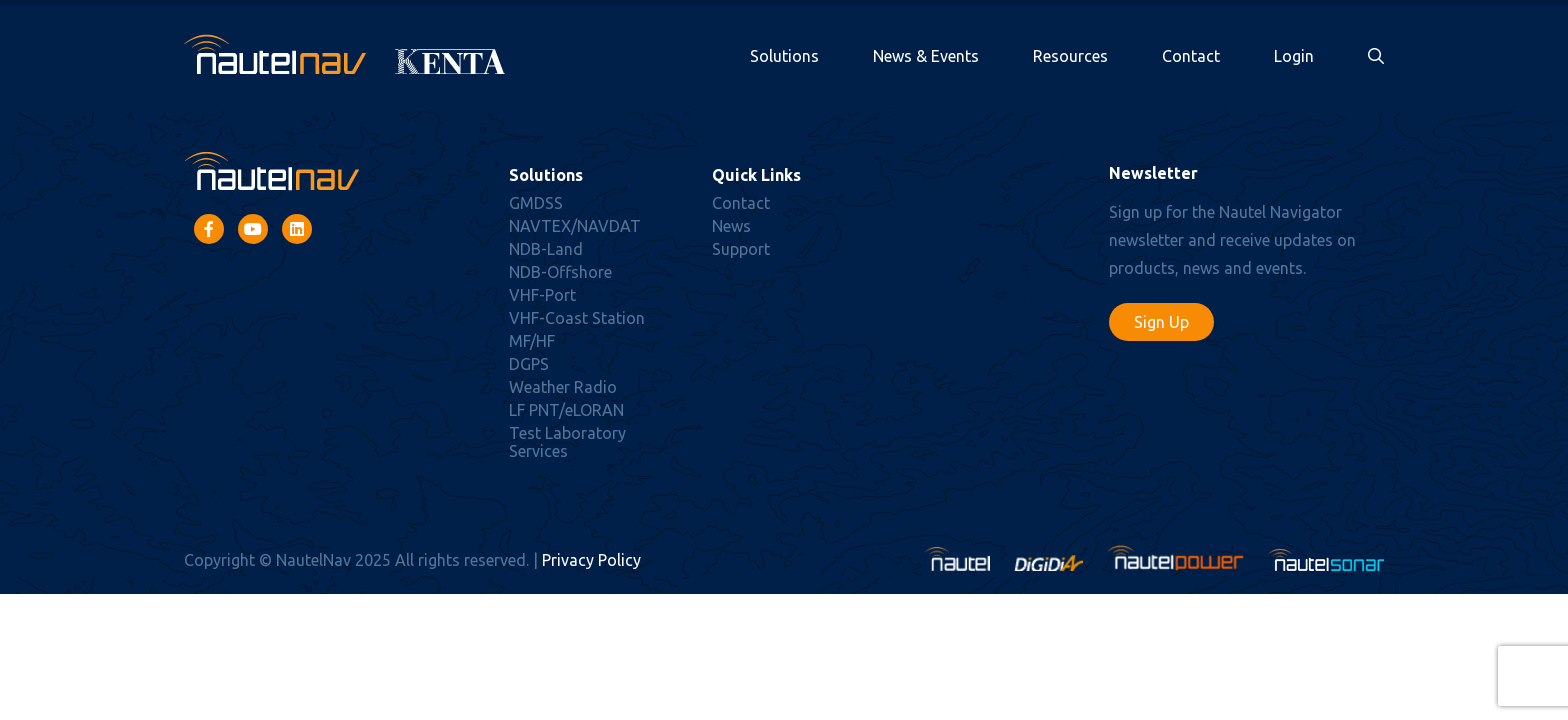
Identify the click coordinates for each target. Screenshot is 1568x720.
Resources (1070, 56)
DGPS (529, 364)
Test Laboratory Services (567, 442)
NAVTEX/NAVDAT (575, 226)
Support (741, 249)
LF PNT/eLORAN (566, 410)
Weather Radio (563, 387)
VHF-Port (542, 295)
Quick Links (756, 175)
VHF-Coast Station (577, 318)
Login (1294, 56)
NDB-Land (546, 249)
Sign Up (1161, 322)
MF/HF (532, 341)
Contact (1191, 56)
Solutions (784, 56)
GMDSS (536, 203)
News (731, 226)
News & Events (926, 56)
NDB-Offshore (560, 272)
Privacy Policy (591, 560)
